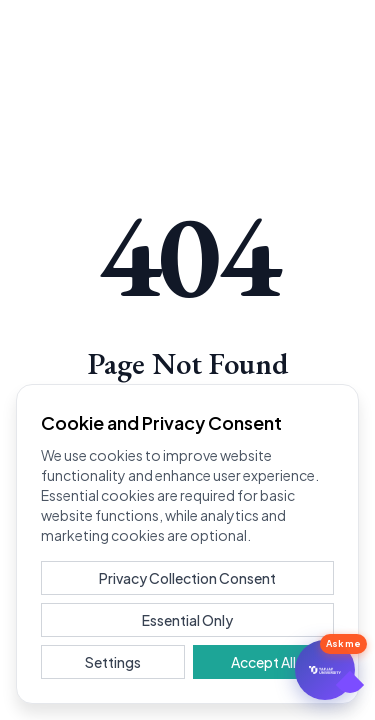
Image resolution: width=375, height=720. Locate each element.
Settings (113, 662)
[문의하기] (325, 670)
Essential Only (187, 620)
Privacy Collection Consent (187, 578)
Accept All (263, 662)
